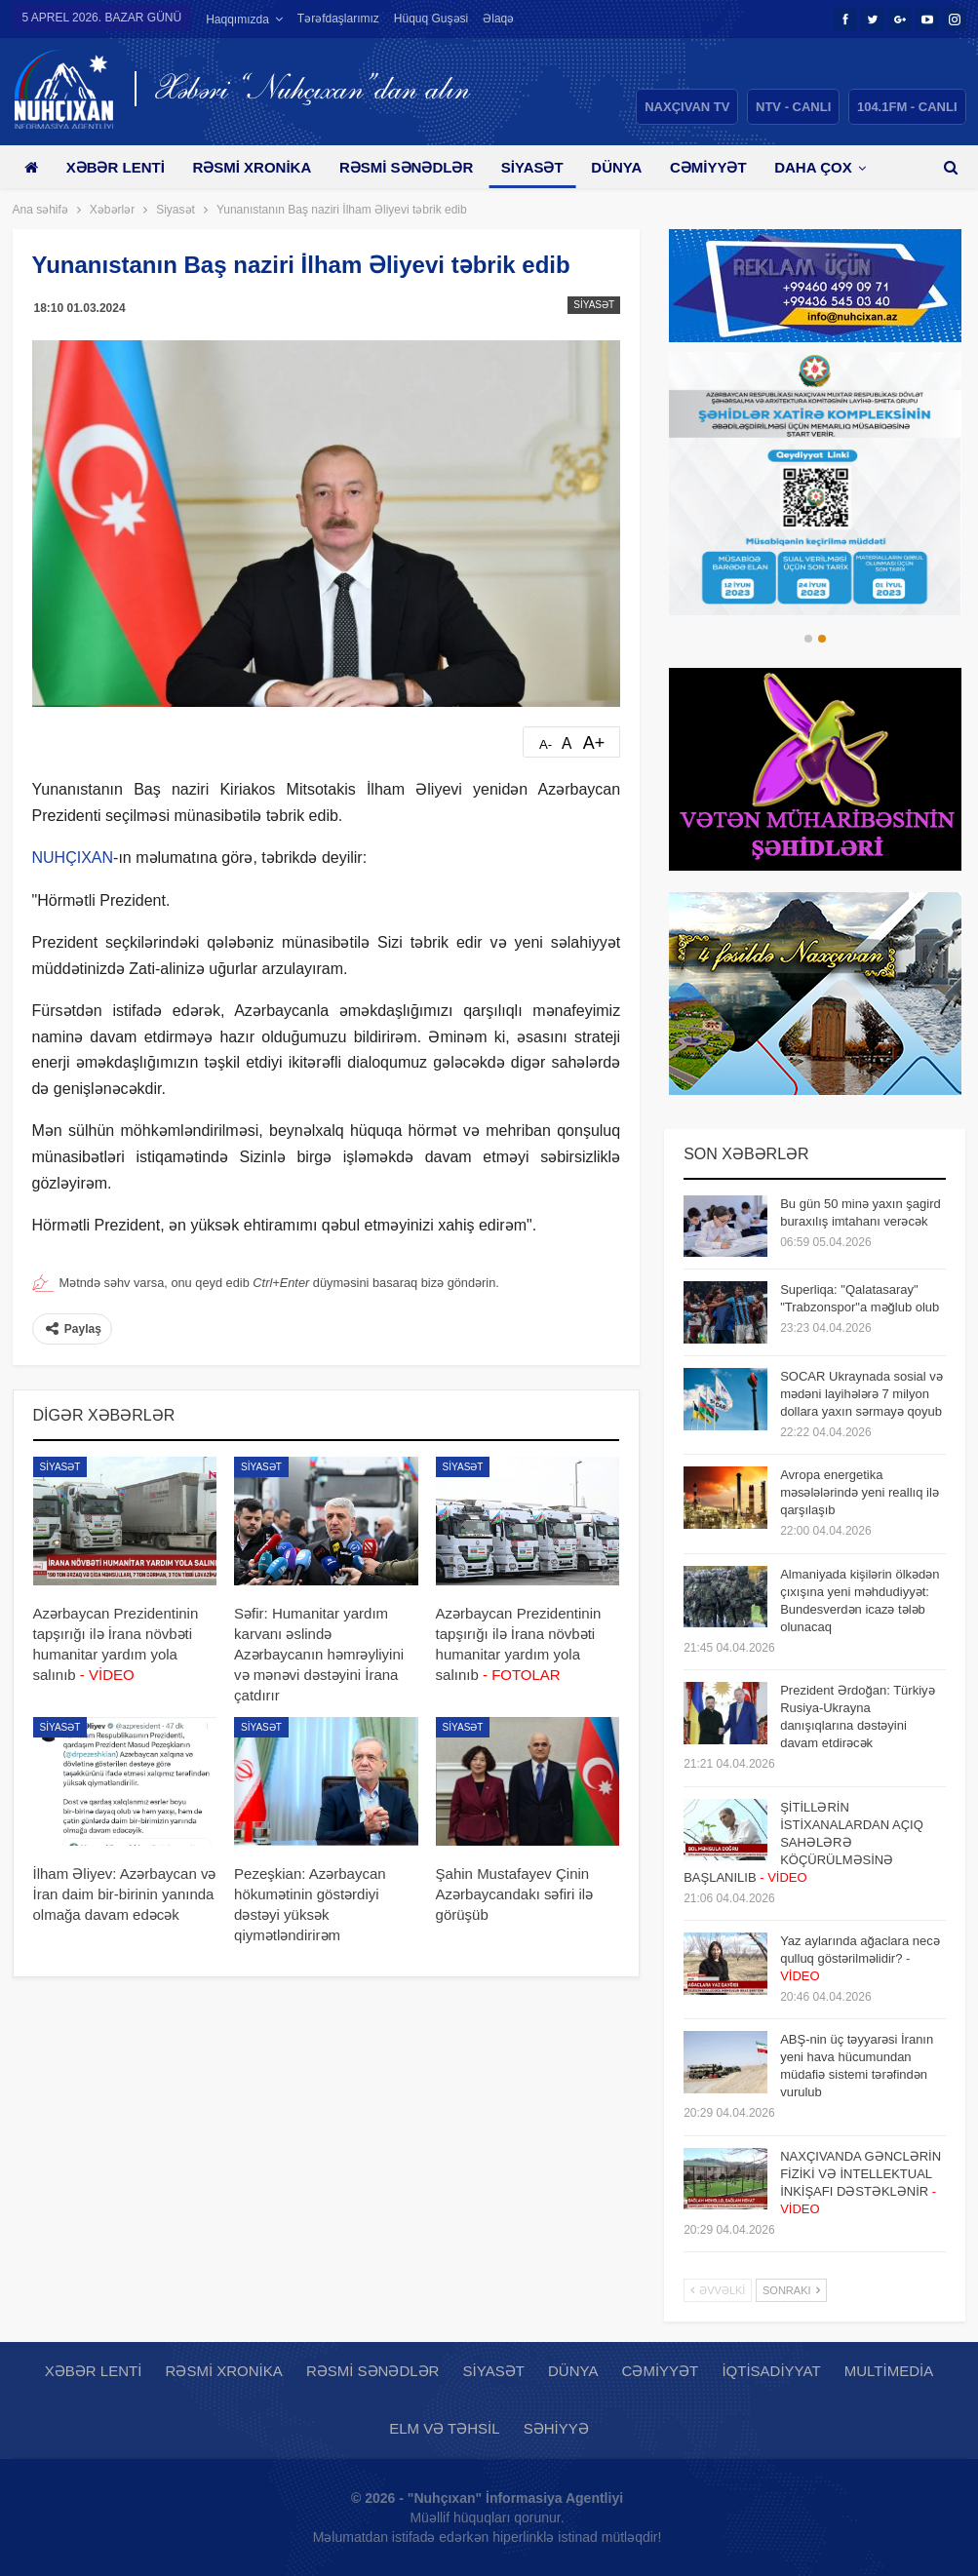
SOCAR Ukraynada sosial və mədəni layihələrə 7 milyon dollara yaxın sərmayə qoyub (861, 1394)
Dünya (616, 167)
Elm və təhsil (444, 2428)
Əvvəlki (717, 2290)
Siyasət (532, 167)
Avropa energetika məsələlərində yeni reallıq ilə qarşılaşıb (859, 1492)
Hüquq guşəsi (431, 18)
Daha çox (812, 167)
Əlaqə (498, 18)
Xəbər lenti (115, 167)
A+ (594, 743)
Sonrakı (791, 2290)
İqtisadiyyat (771, 2370)
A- (545, 744)
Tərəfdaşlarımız (338, 18)
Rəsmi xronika (251, 167)
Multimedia (888, 2370)
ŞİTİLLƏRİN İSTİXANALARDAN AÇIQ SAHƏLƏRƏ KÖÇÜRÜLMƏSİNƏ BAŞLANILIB (803, 1842)
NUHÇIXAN (73, 857)
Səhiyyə (556, 2428)
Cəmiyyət (708, 167)
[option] (814, 483)
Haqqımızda (237, 19)
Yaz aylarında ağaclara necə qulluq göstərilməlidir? (860, 1958)
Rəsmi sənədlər (406, 167)
